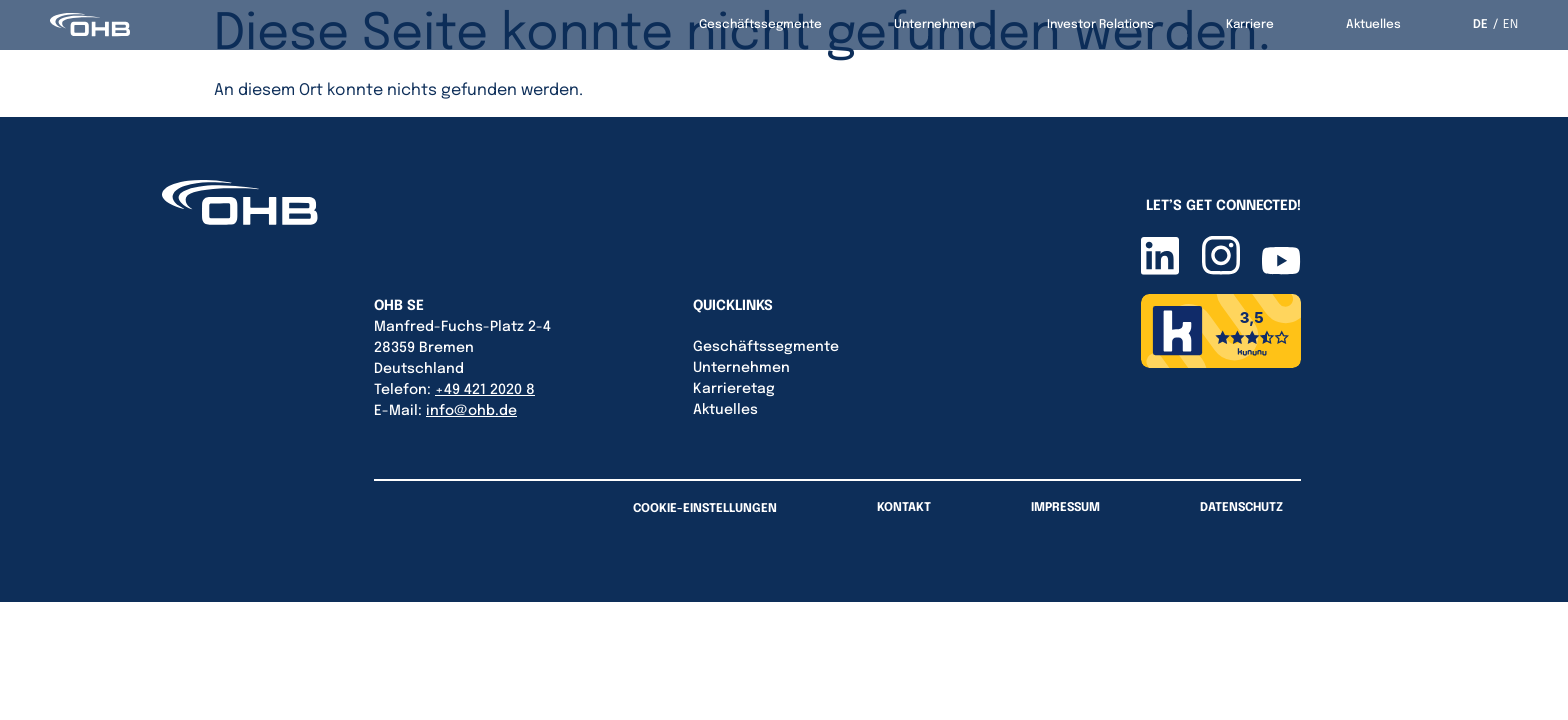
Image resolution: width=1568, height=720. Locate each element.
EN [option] (1510, 25)
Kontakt (904, 508)
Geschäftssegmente (760, 25)
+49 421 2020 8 (485, 390)
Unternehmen (934, 25)
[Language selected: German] (1495, 25)
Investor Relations (1100, 25)
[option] (1505, 25)
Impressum (1065, 508)
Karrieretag (734, 389)
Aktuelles (1373, 25)
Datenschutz (1241, 508)
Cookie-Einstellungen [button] (705, 509)
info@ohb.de (471, 411)
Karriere (1250, 25)
